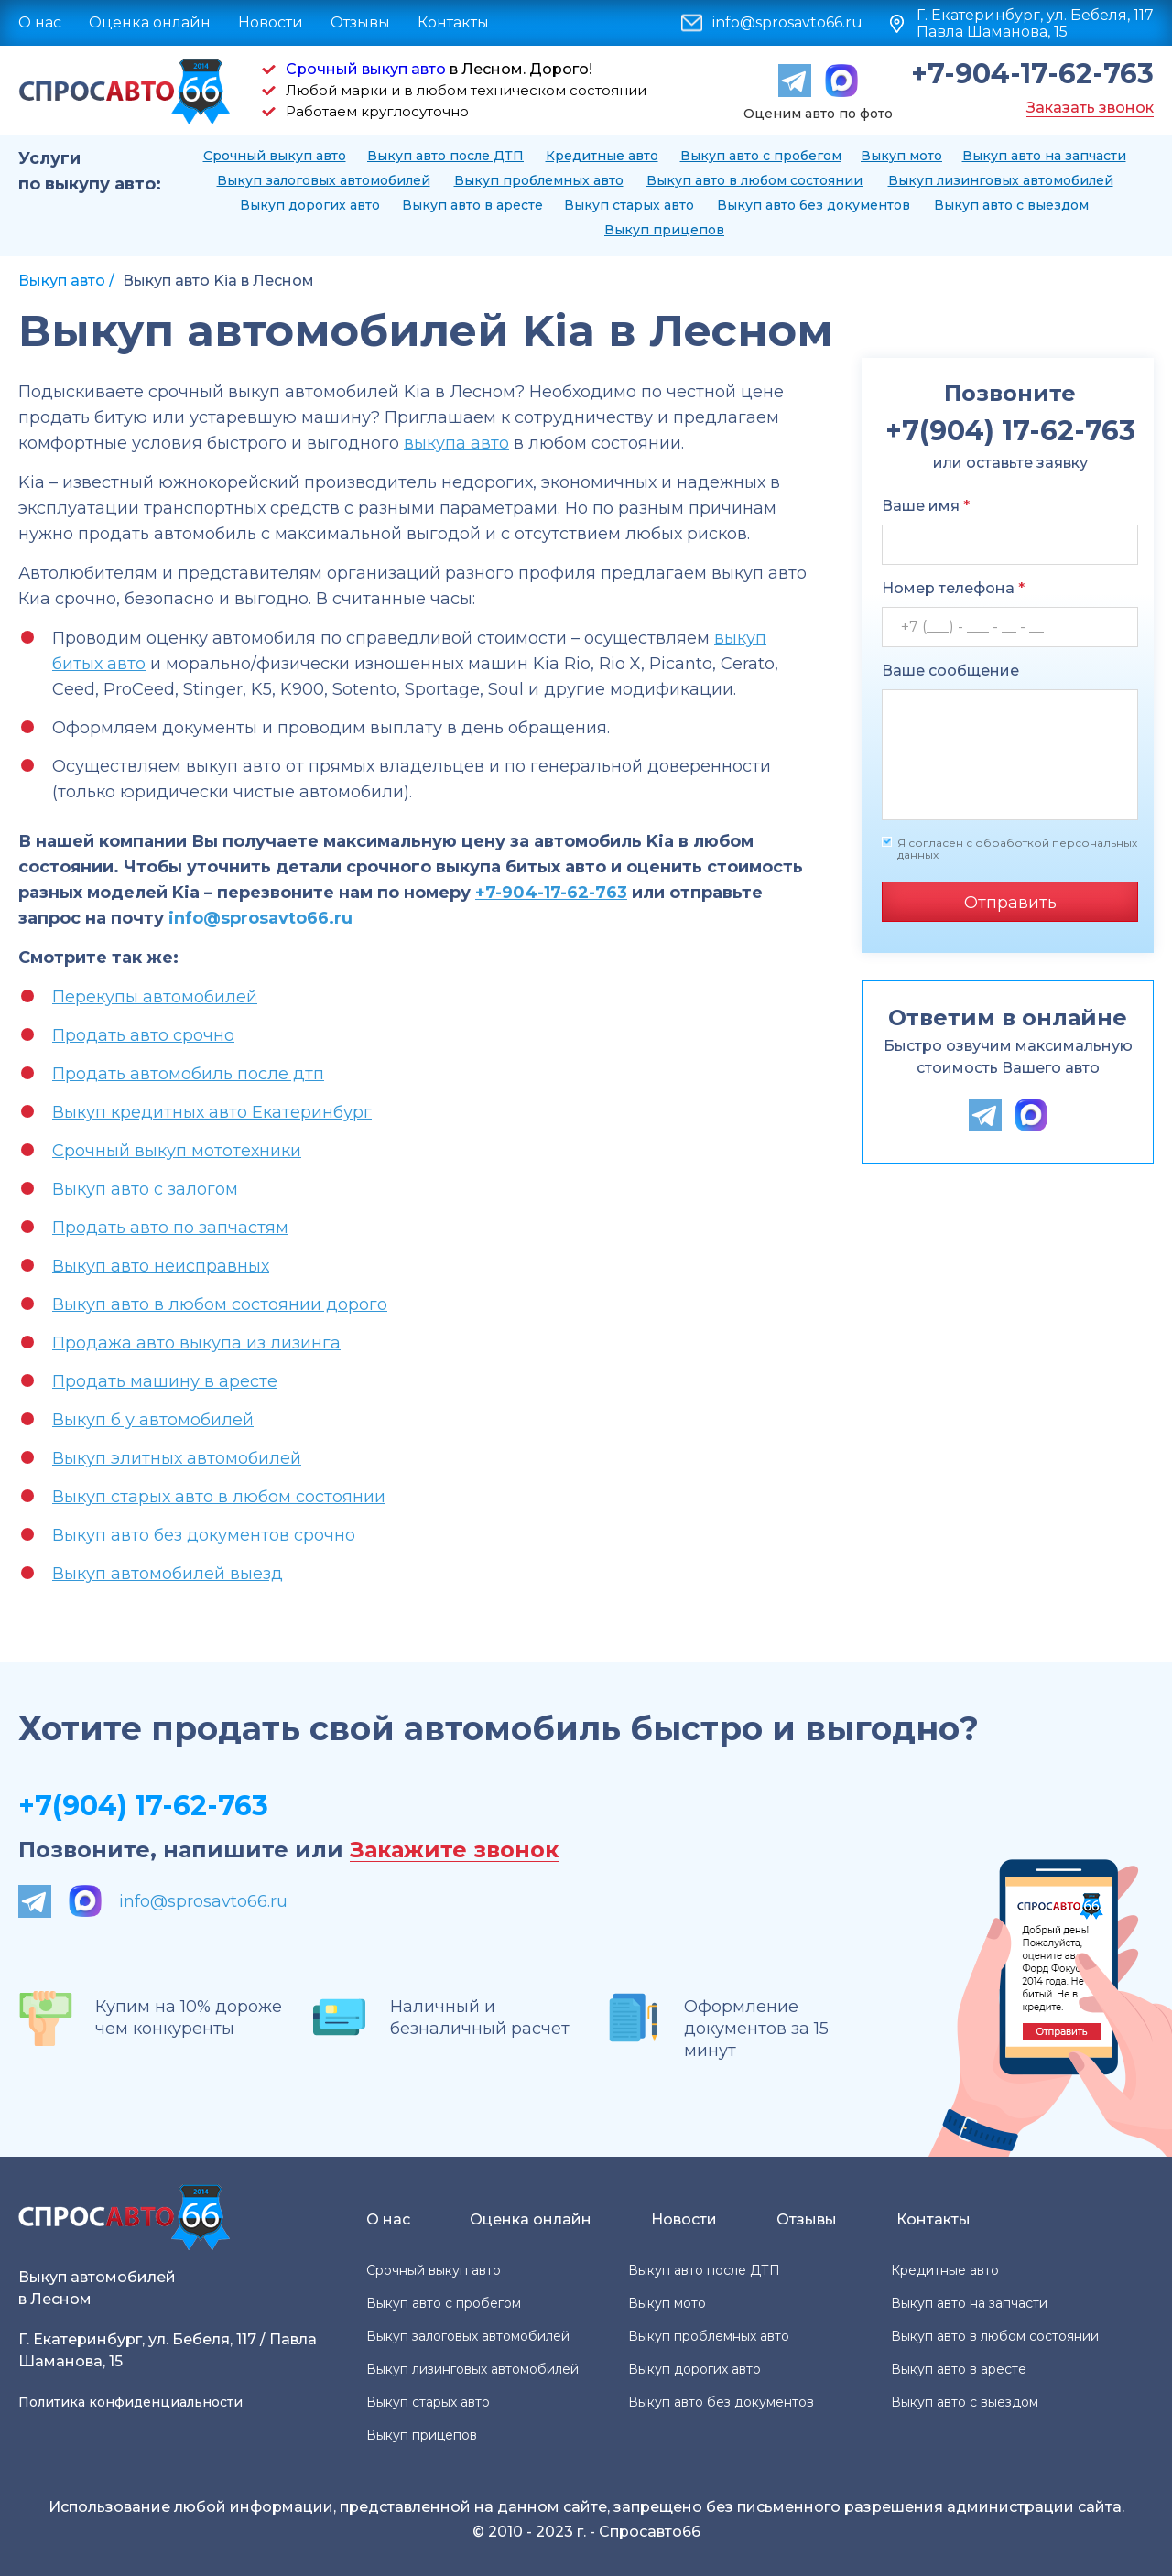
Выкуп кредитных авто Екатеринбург (212, 1112)
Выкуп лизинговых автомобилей (1000, 180)
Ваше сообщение (950, 670)
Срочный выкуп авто (366, 69)
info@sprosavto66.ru (787, 23)
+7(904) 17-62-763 (143, 1806)
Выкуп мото (901, 155)
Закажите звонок (454, 1850)
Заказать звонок (1090, 107)
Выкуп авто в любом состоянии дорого (219, 1304)
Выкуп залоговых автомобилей (323, 180)
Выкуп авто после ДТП (445, 155)
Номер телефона (953, 588)
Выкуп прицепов (664, 230)
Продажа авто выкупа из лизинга (196, 1343)
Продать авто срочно (143, 1035)
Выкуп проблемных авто (539, 180)
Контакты (453, 22)
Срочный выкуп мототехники (176, 1151)
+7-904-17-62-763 (1032, 74)
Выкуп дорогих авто (310, 205)
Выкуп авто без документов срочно (203, 1535)
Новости (270, 22)
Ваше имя (926, 505)
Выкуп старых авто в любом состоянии (218, 1497)
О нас (39, 22)
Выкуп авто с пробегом (760, 155)
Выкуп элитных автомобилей (176, 1458)
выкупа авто (456, 443)
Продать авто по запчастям (170, 1228)
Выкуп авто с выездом (1011, 205)
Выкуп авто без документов (813, 205)
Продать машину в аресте (164, 1381)
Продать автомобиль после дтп (188, 1074)
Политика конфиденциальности (130, 2402)
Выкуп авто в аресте (472, 205)
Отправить (1010, 903)
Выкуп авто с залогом (145, 1189)
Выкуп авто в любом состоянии (754, 180)
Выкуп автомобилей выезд (167, 1574)
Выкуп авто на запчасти (1044, 155)
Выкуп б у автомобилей (153, 1420)
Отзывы (360, 22)
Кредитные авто (602, 155)
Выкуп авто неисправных (160, 1266)
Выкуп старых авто (629, 205)
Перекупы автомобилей (154, 997)
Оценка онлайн (150, 22)
